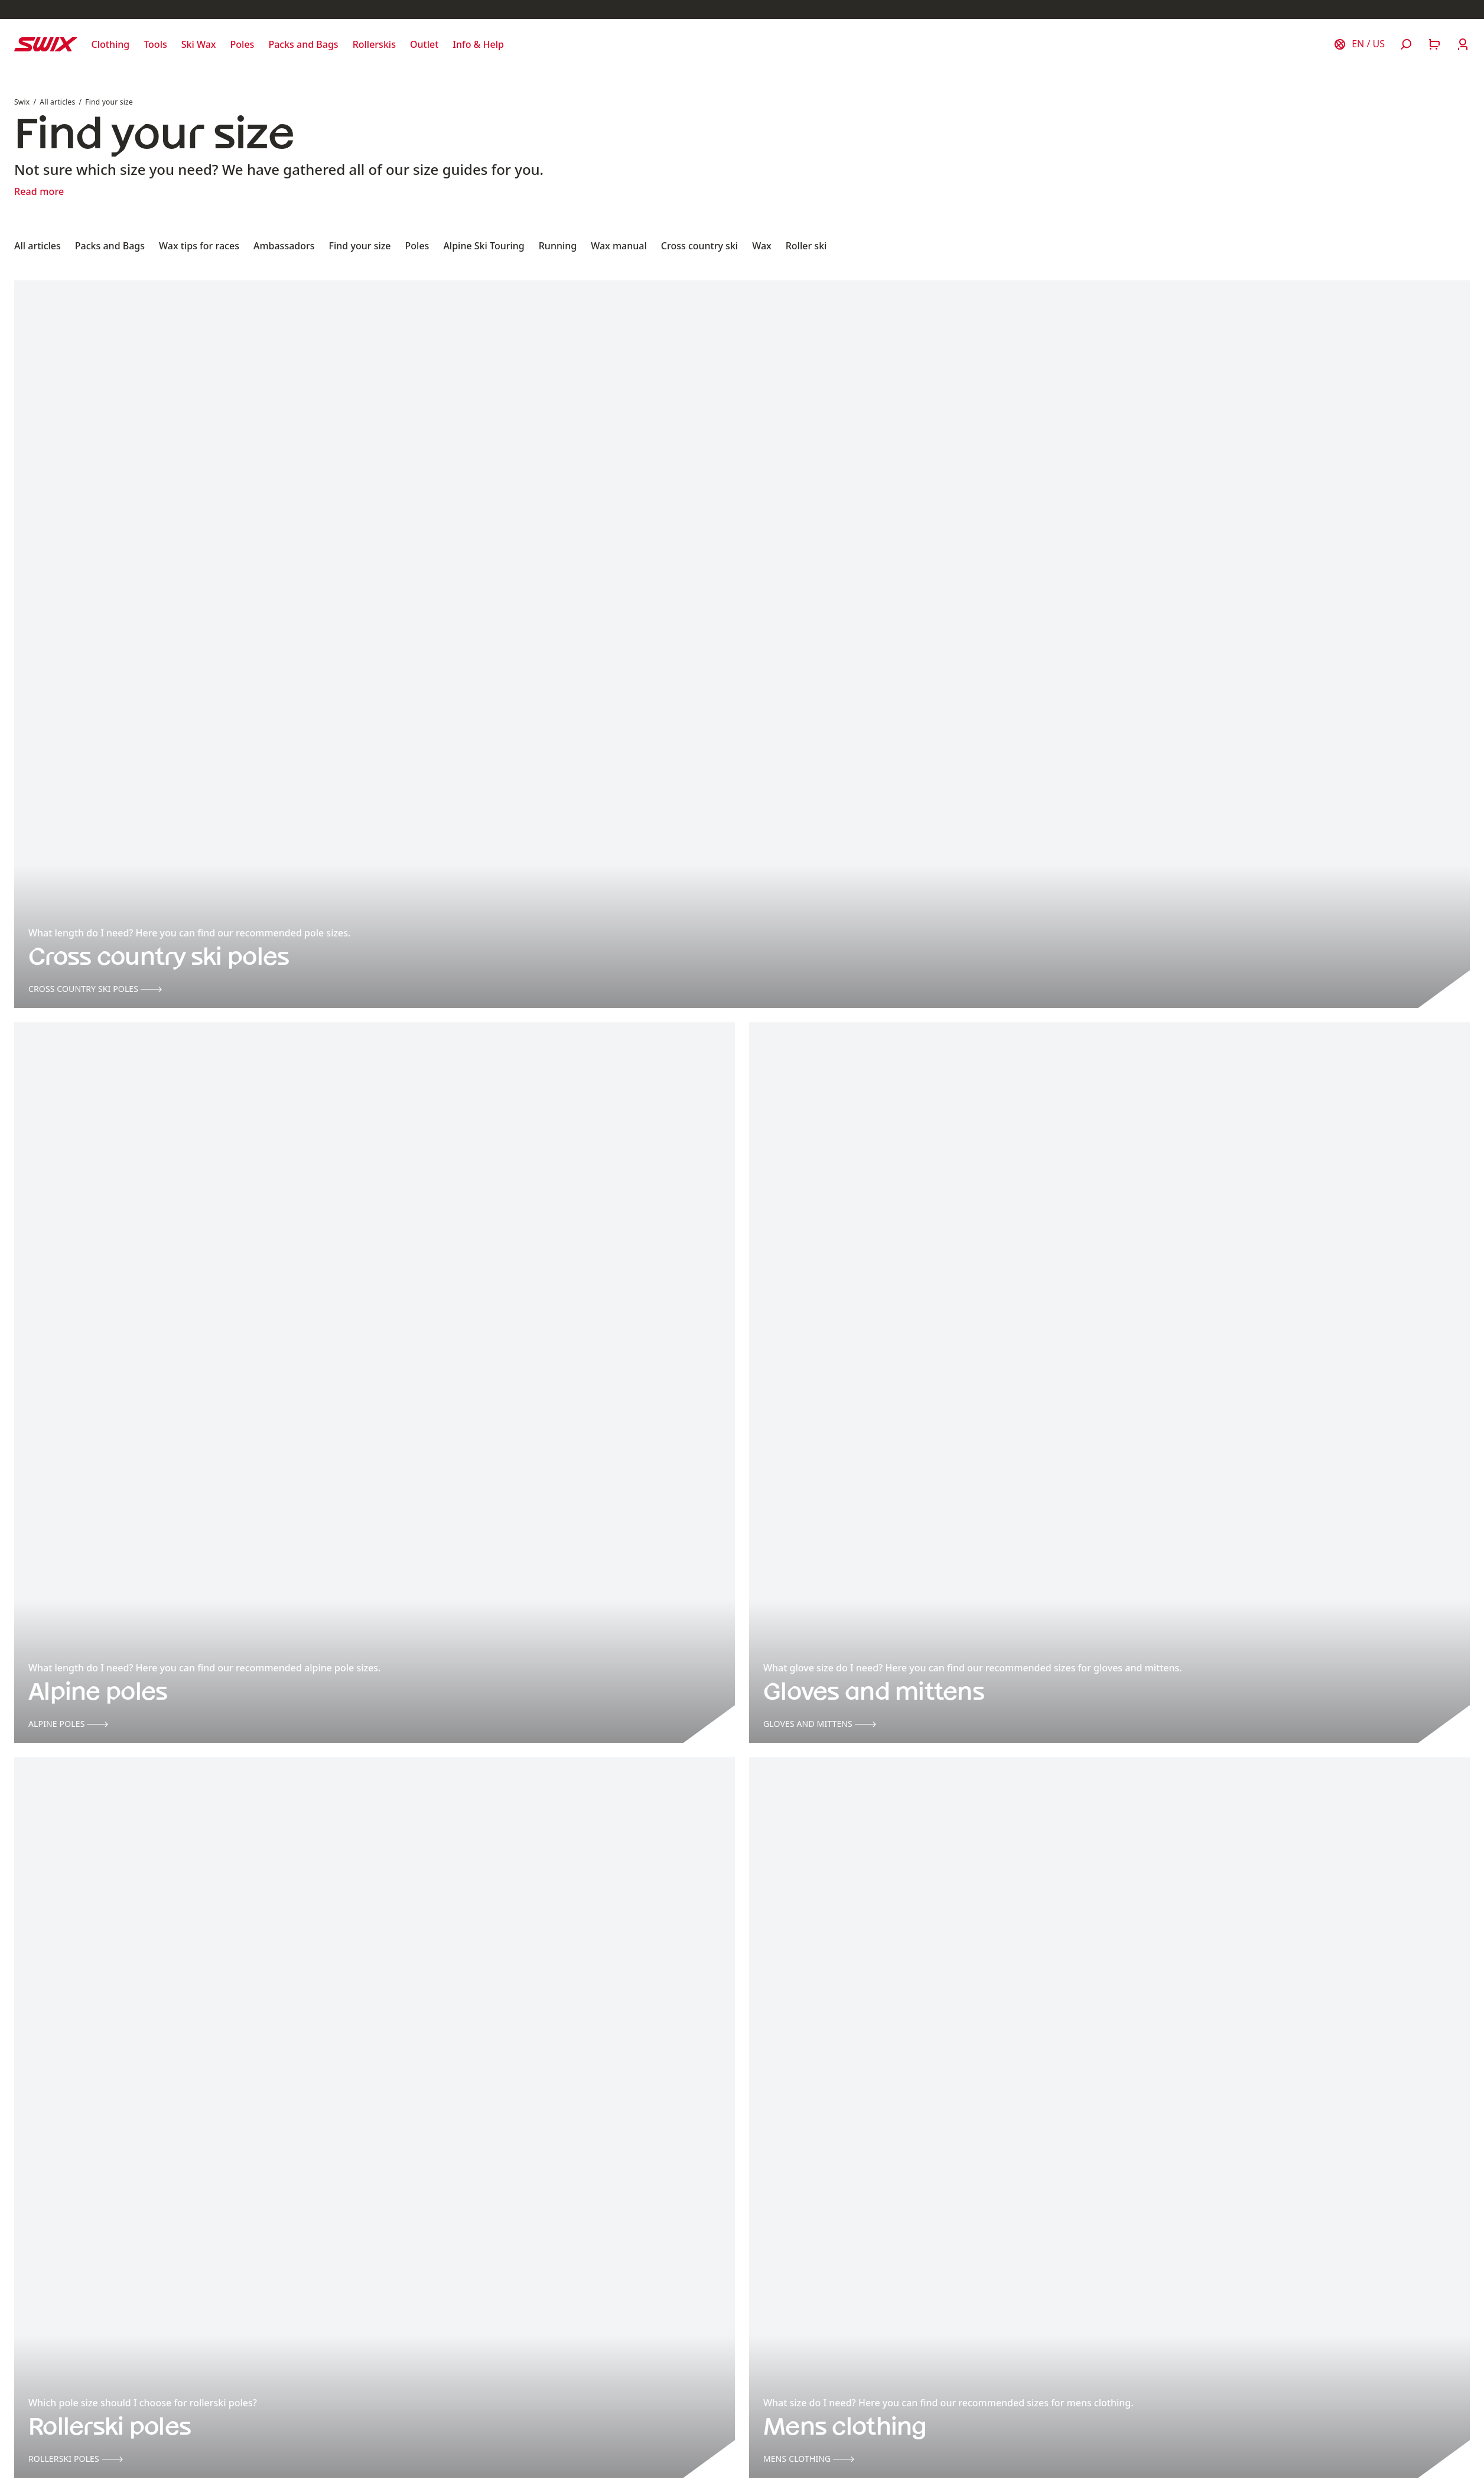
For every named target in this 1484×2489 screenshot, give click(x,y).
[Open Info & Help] (478, 44)
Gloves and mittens (819, 1724)
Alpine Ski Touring (483, 246)
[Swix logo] (45, 44)
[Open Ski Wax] (198, 44)
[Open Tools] (155, 44)
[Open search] (1406, 44)
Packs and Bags (110, 246)
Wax (762, 246)
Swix (22, 102)
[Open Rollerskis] (374, 44)
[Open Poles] (242, 44)
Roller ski (806, 246)
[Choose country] (1359, 44)
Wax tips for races (199, 246)
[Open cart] (1434, 44)
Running (558, 246)
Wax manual (619, 246)
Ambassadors (284, 246)
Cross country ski (699, 246)
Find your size (109, 102)
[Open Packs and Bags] (303, 44)
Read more (39, 191)
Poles (417, 246)
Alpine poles (68, 1724)
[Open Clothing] (111, 44)
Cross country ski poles (95, 989)
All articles (57, 102)
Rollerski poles (75, 2459)
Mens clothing (808, 2459)
